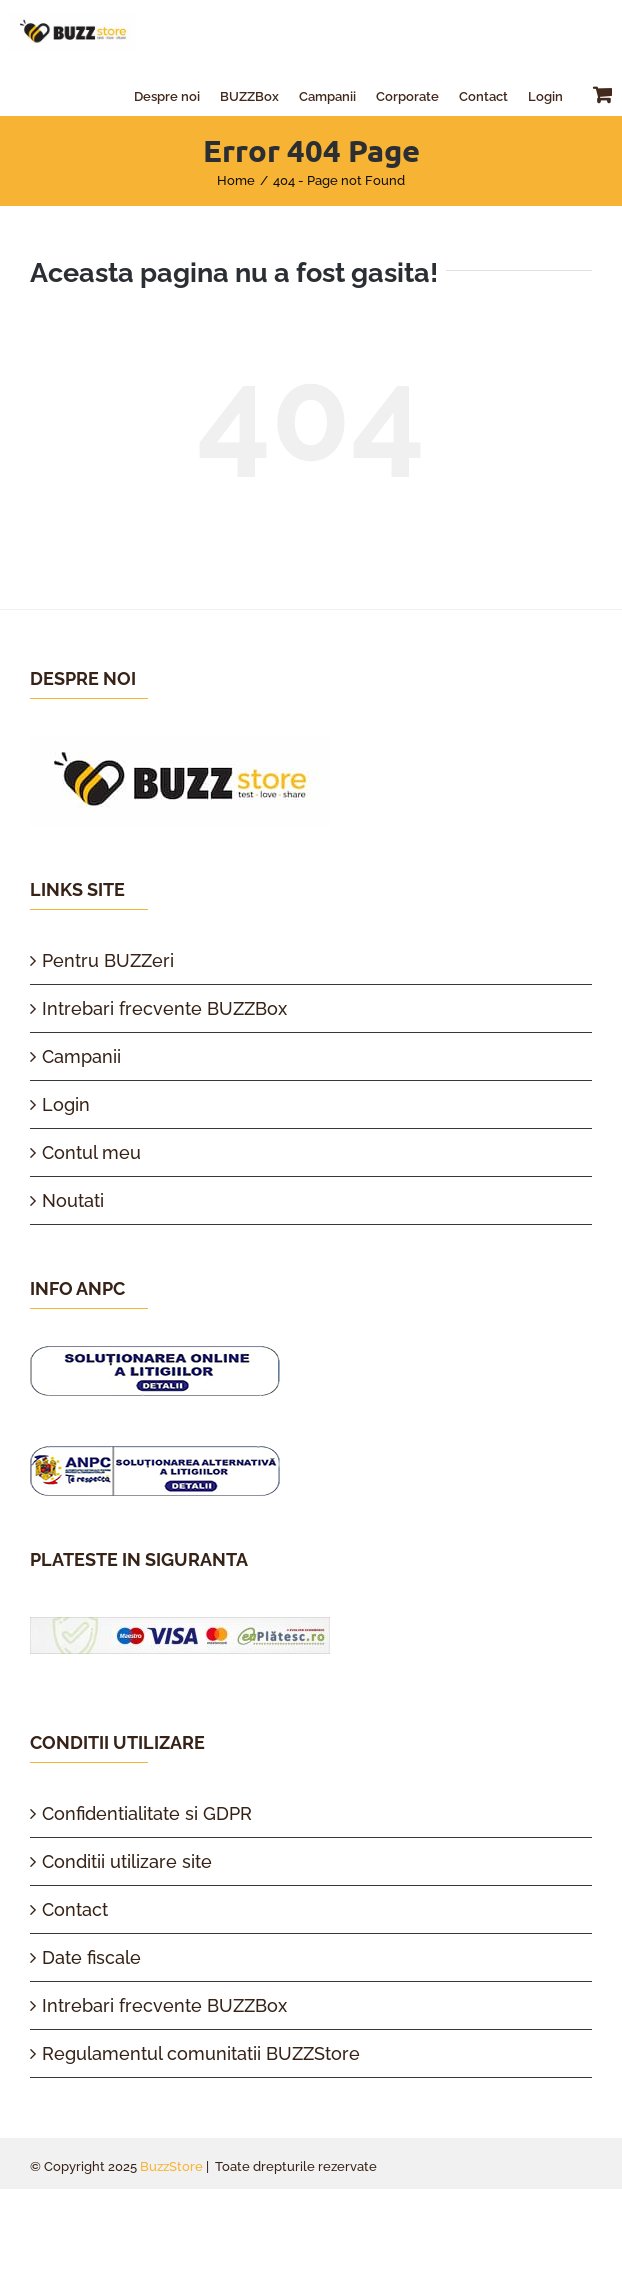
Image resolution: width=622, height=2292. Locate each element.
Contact (75, 1909)
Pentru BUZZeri (108, 960)
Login (66, 1104)
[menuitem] (167, 94)
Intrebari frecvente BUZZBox (164, 1008)
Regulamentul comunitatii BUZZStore (201, 2053)
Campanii (81, 1056)
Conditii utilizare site (127, 1861)
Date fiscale (91, 1957)
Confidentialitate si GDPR (147, 1813)
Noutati (73, 1200)
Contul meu (91, 1152)
